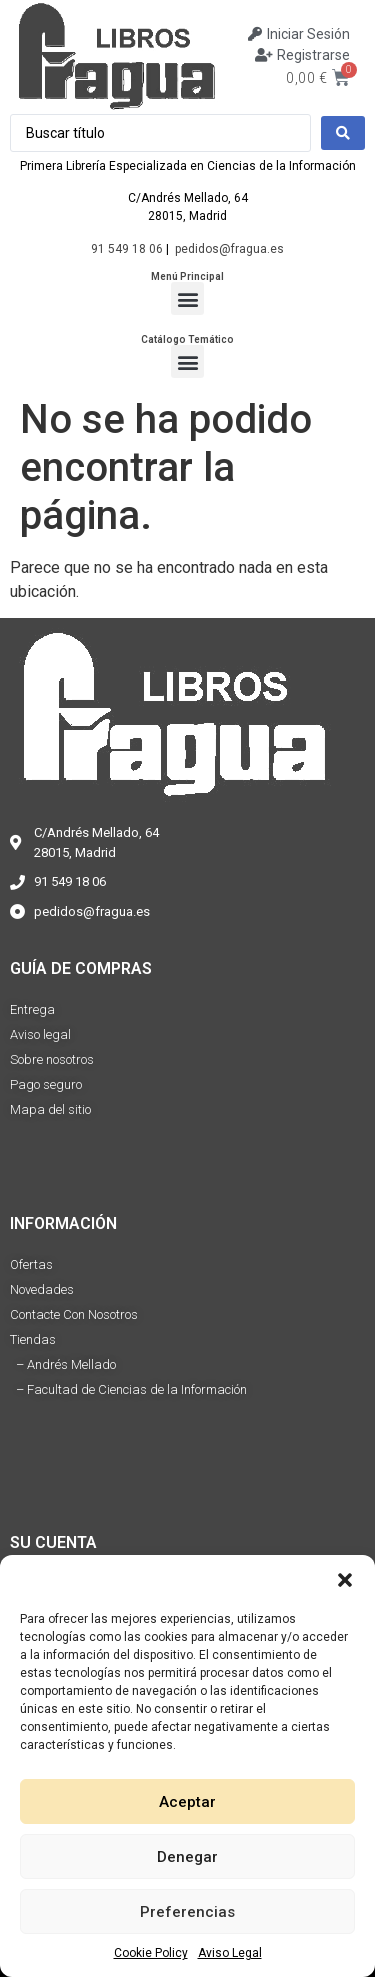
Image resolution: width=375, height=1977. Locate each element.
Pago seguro (46, 1084)
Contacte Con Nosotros (74, 1314)
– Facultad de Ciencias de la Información (128, 1389)
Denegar (187, 1857)
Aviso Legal (230, 1953)
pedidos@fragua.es (229, 249)
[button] (345, 1580)
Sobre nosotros (52, 1059)
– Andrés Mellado (63, 1364)
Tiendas (33, 1339)
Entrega (32, 1009)
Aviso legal (40, 1034)
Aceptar (187, 1802)
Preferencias (187, 1912)
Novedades (42, 1289)
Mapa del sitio (50, 1109)
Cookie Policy (151, 1953)
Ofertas (31, 1264)
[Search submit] (343, 133)
